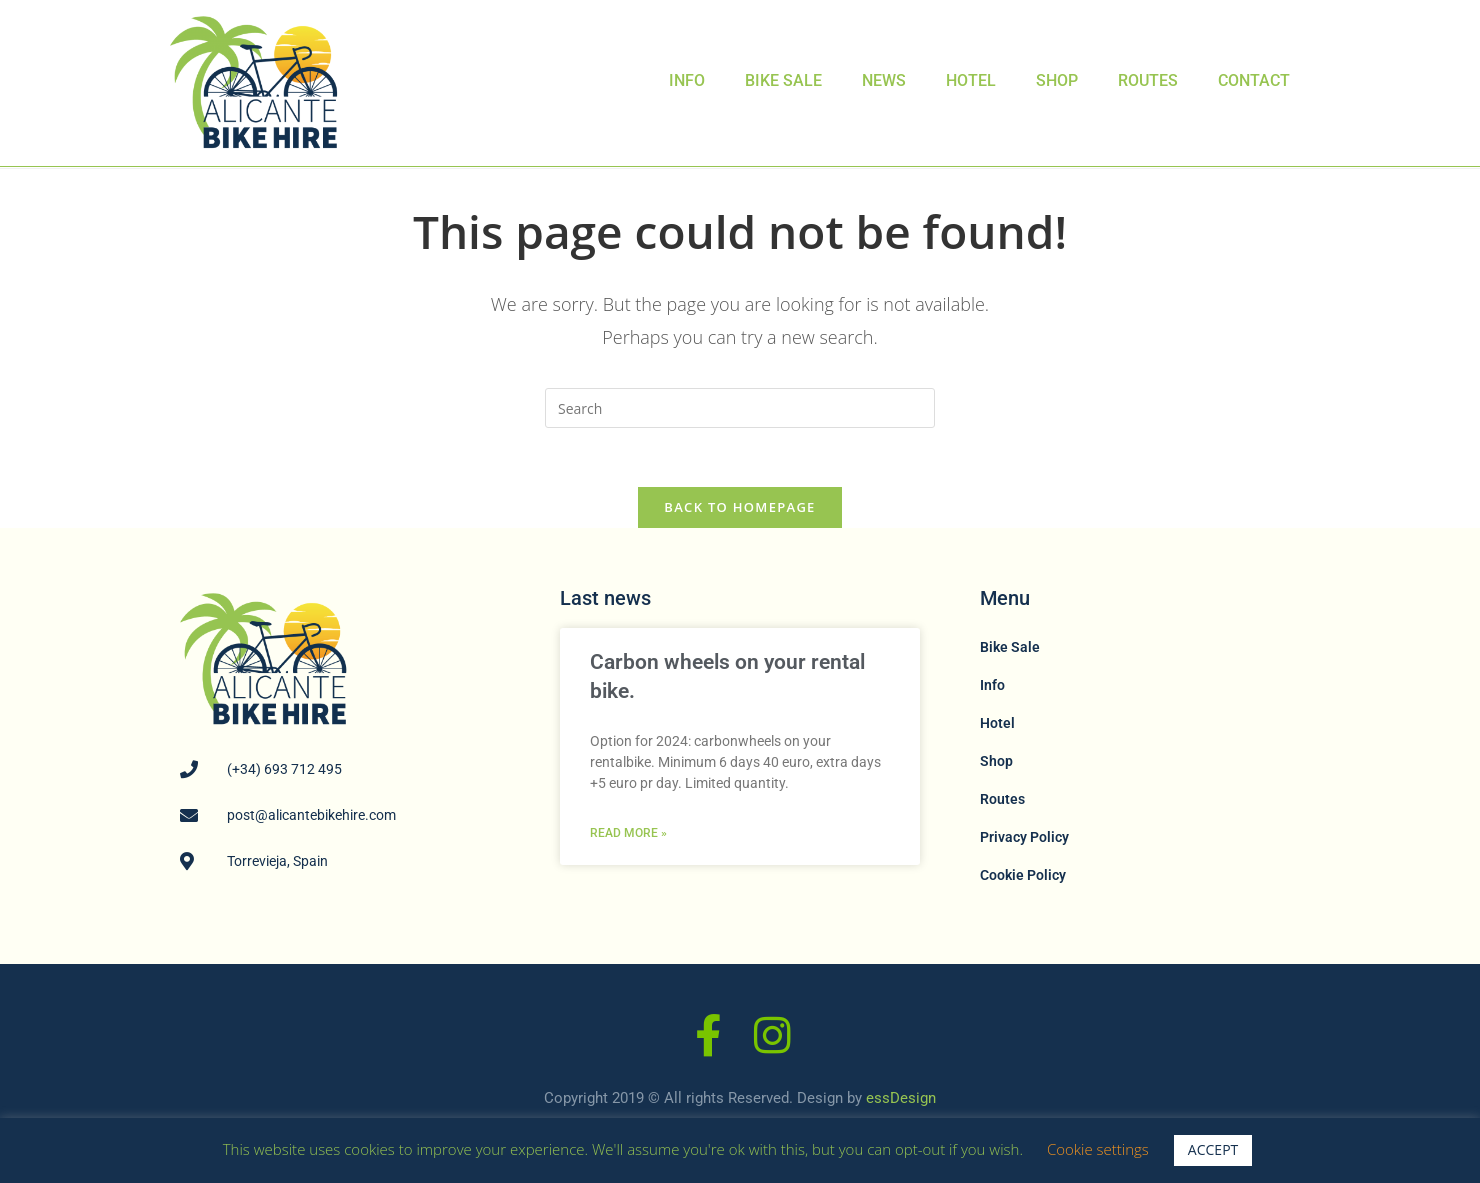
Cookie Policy (1023, 876)
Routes (1148, 80)
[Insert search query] (740, 408)
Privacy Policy (1024, 838)
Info (687, 80)
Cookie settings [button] (1098, 1149)
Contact (1254, 80)
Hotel (971, 80)
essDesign (901, 1099)
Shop (1057, 80)
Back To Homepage (739, 508)
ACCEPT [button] (1213, 1149)
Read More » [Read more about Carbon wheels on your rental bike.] (628, 835)
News (884, 80)
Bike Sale (783, 80)
